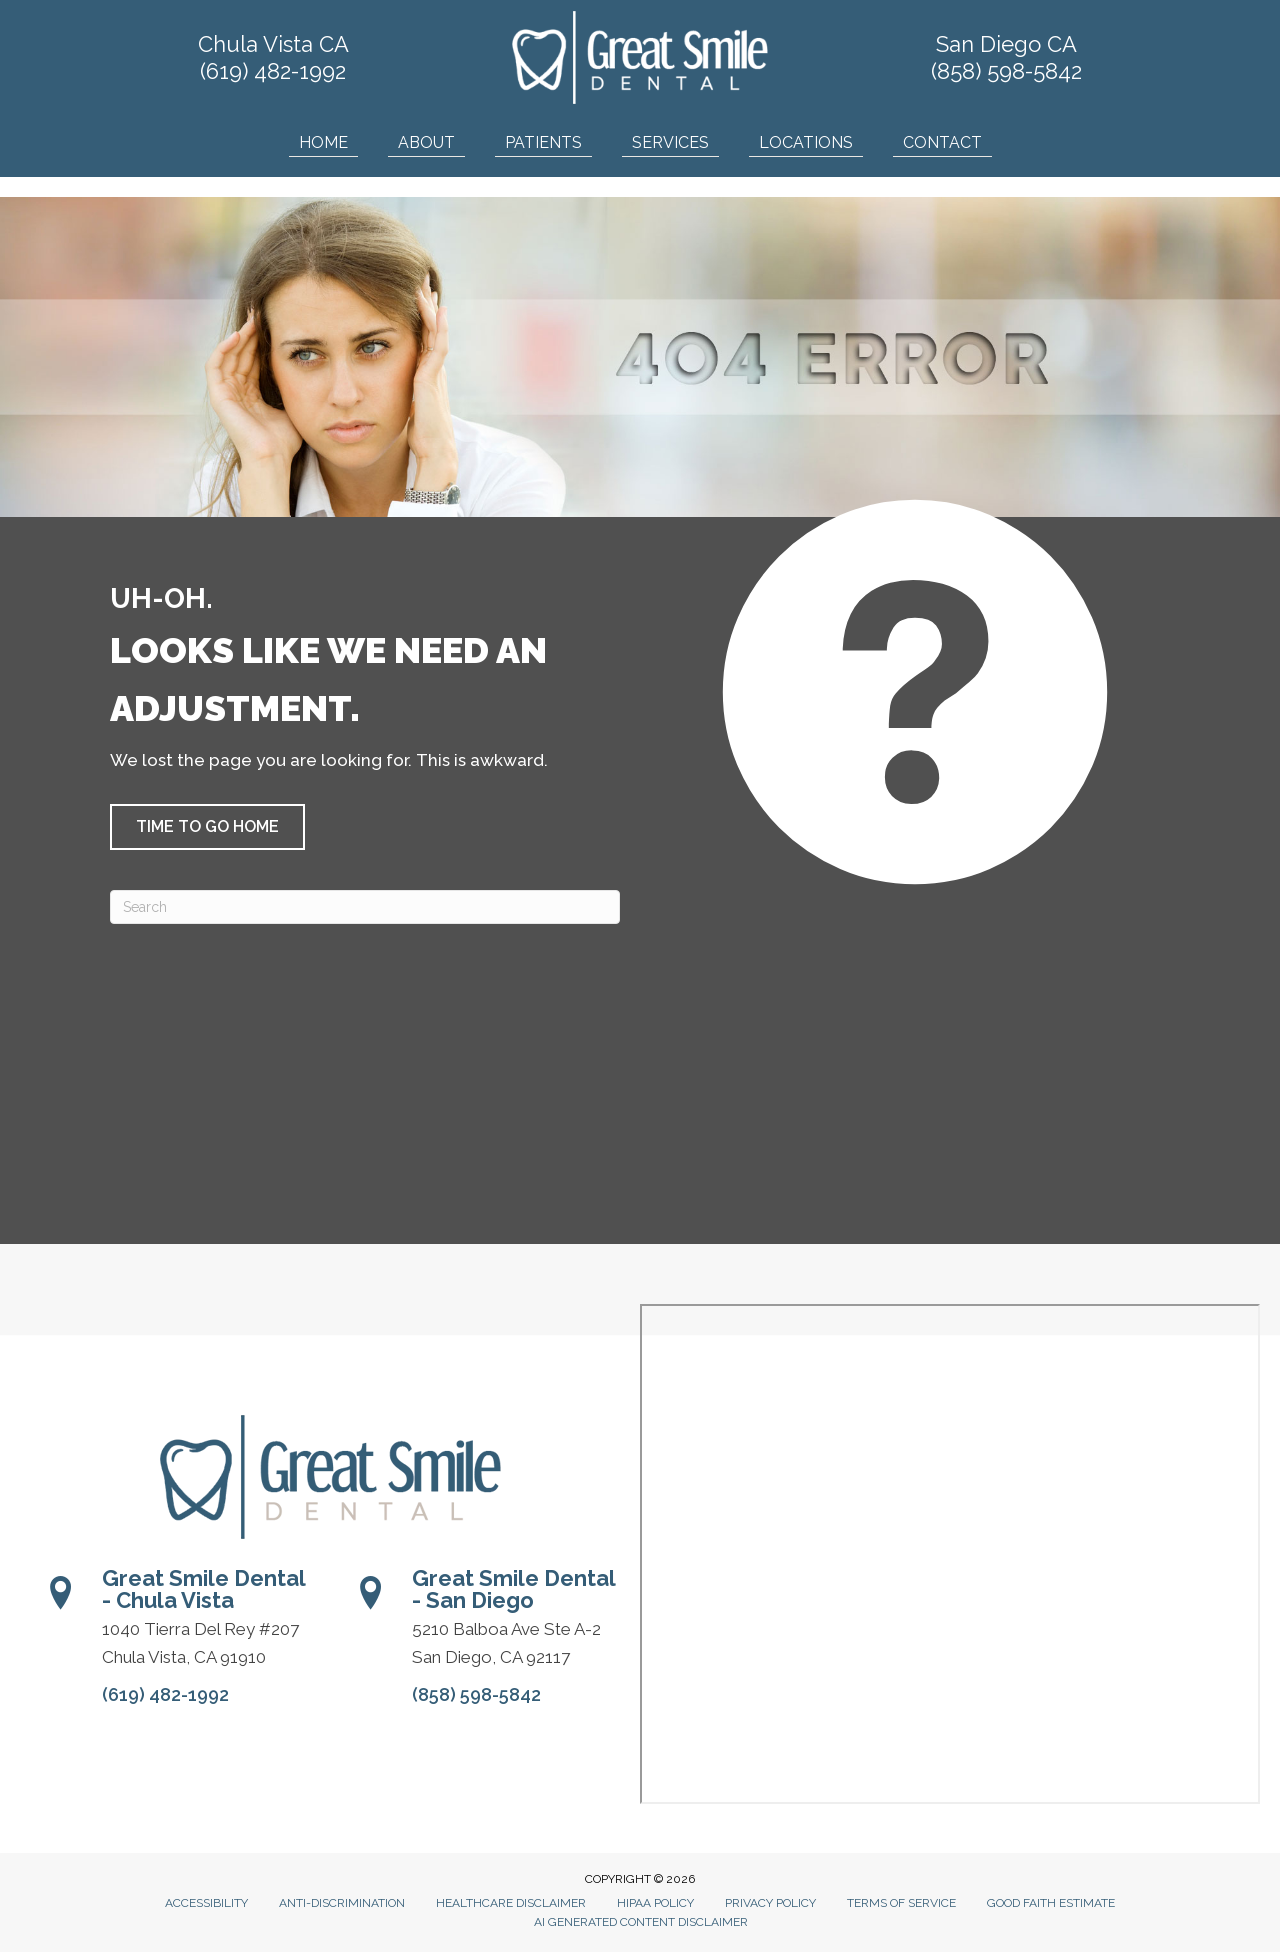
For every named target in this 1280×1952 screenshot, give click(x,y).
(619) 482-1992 (273, 71)
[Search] (365, 907)
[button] (207, 827)
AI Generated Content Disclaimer (641, 1922)
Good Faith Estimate (1051, 1903)
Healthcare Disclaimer (511, 1903)
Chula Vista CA (273, 44)
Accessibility (206, 1903)
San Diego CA (1006, 44)
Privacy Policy (770, 1903)
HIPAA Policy (655, 1903)
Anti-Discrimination (342, 1903)
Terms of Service (901, 1903)
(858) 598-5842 (1006, 71)
